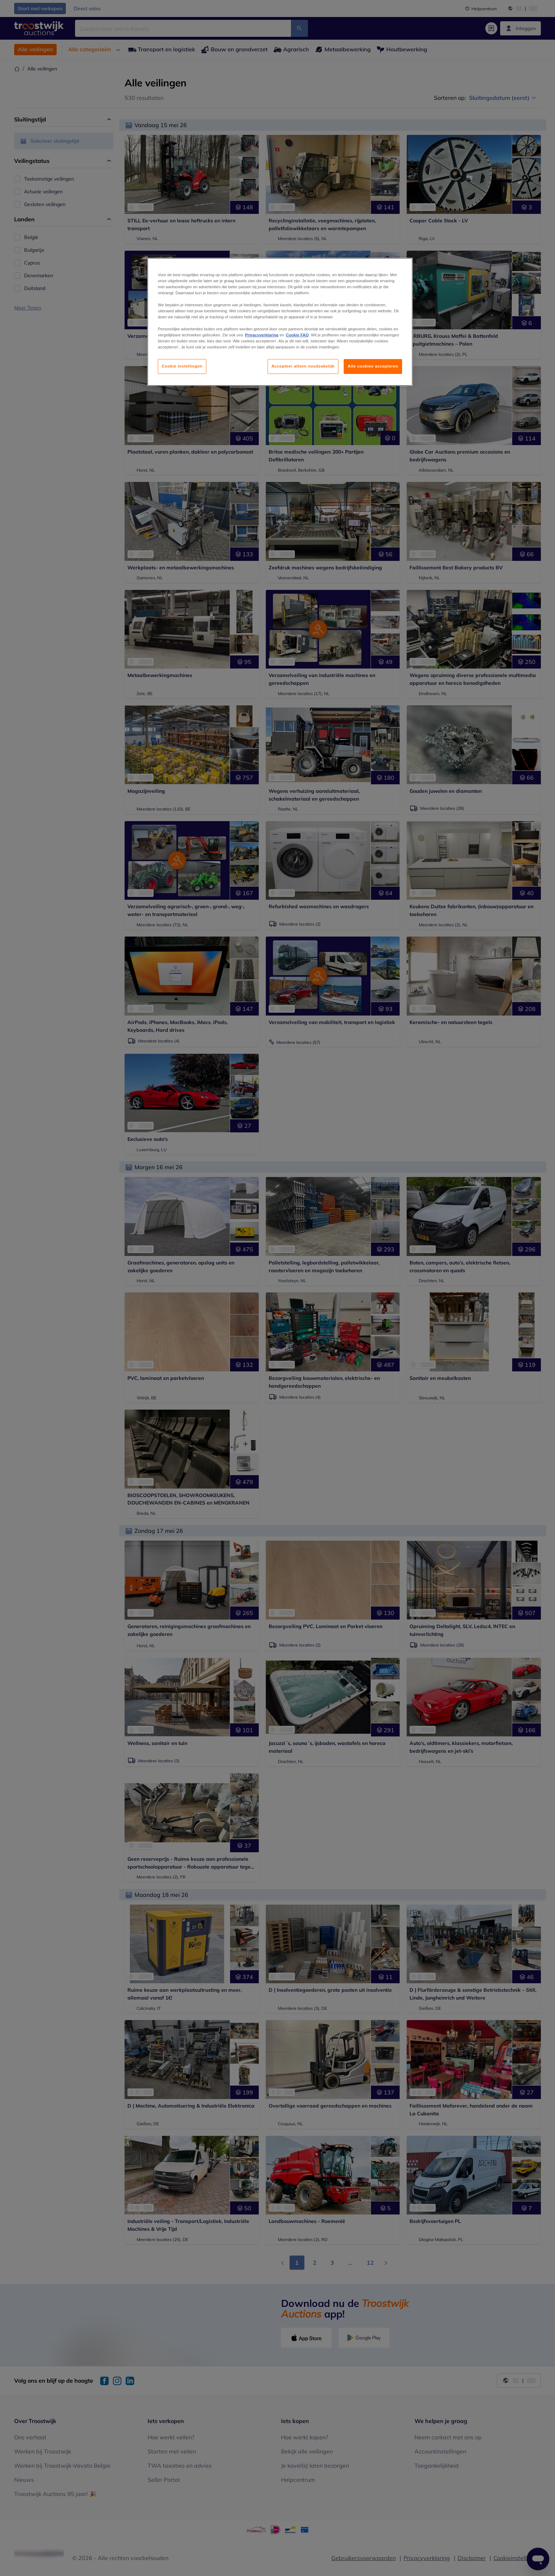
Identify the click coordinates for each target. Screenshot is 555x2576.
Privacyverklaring (262, 335)
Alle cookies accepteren (373, 366)
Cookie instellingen (182, 366)
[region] (280, 322)
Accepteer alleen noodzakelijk (302, 366)
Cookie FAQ (297, 335)
